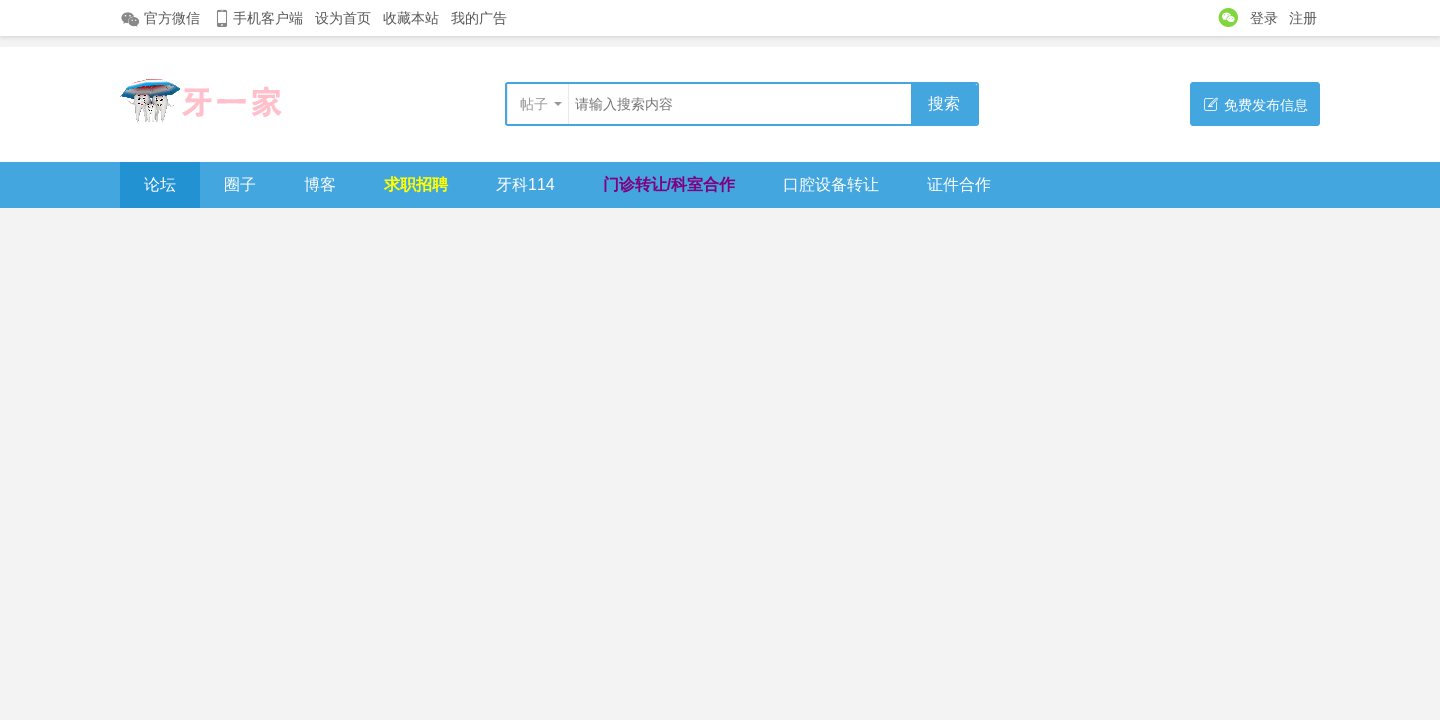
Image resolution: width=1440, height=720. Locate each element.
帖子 (534, 104)
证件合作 (959, 184)
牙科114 (525, 184)
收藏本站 (411, 18)
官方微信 (160, 19)
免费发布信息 (1255, 104)
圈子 (240, 184)
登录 (1264, 18)
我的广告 (479, 18)
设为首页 (343, 18)
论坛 (160, 184)
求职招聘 (416, 184)
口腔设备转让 (831, 184)
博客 (320, 184)
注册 (1303, 18)
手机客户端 (257, 18)
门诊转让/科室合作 (669, 184)
